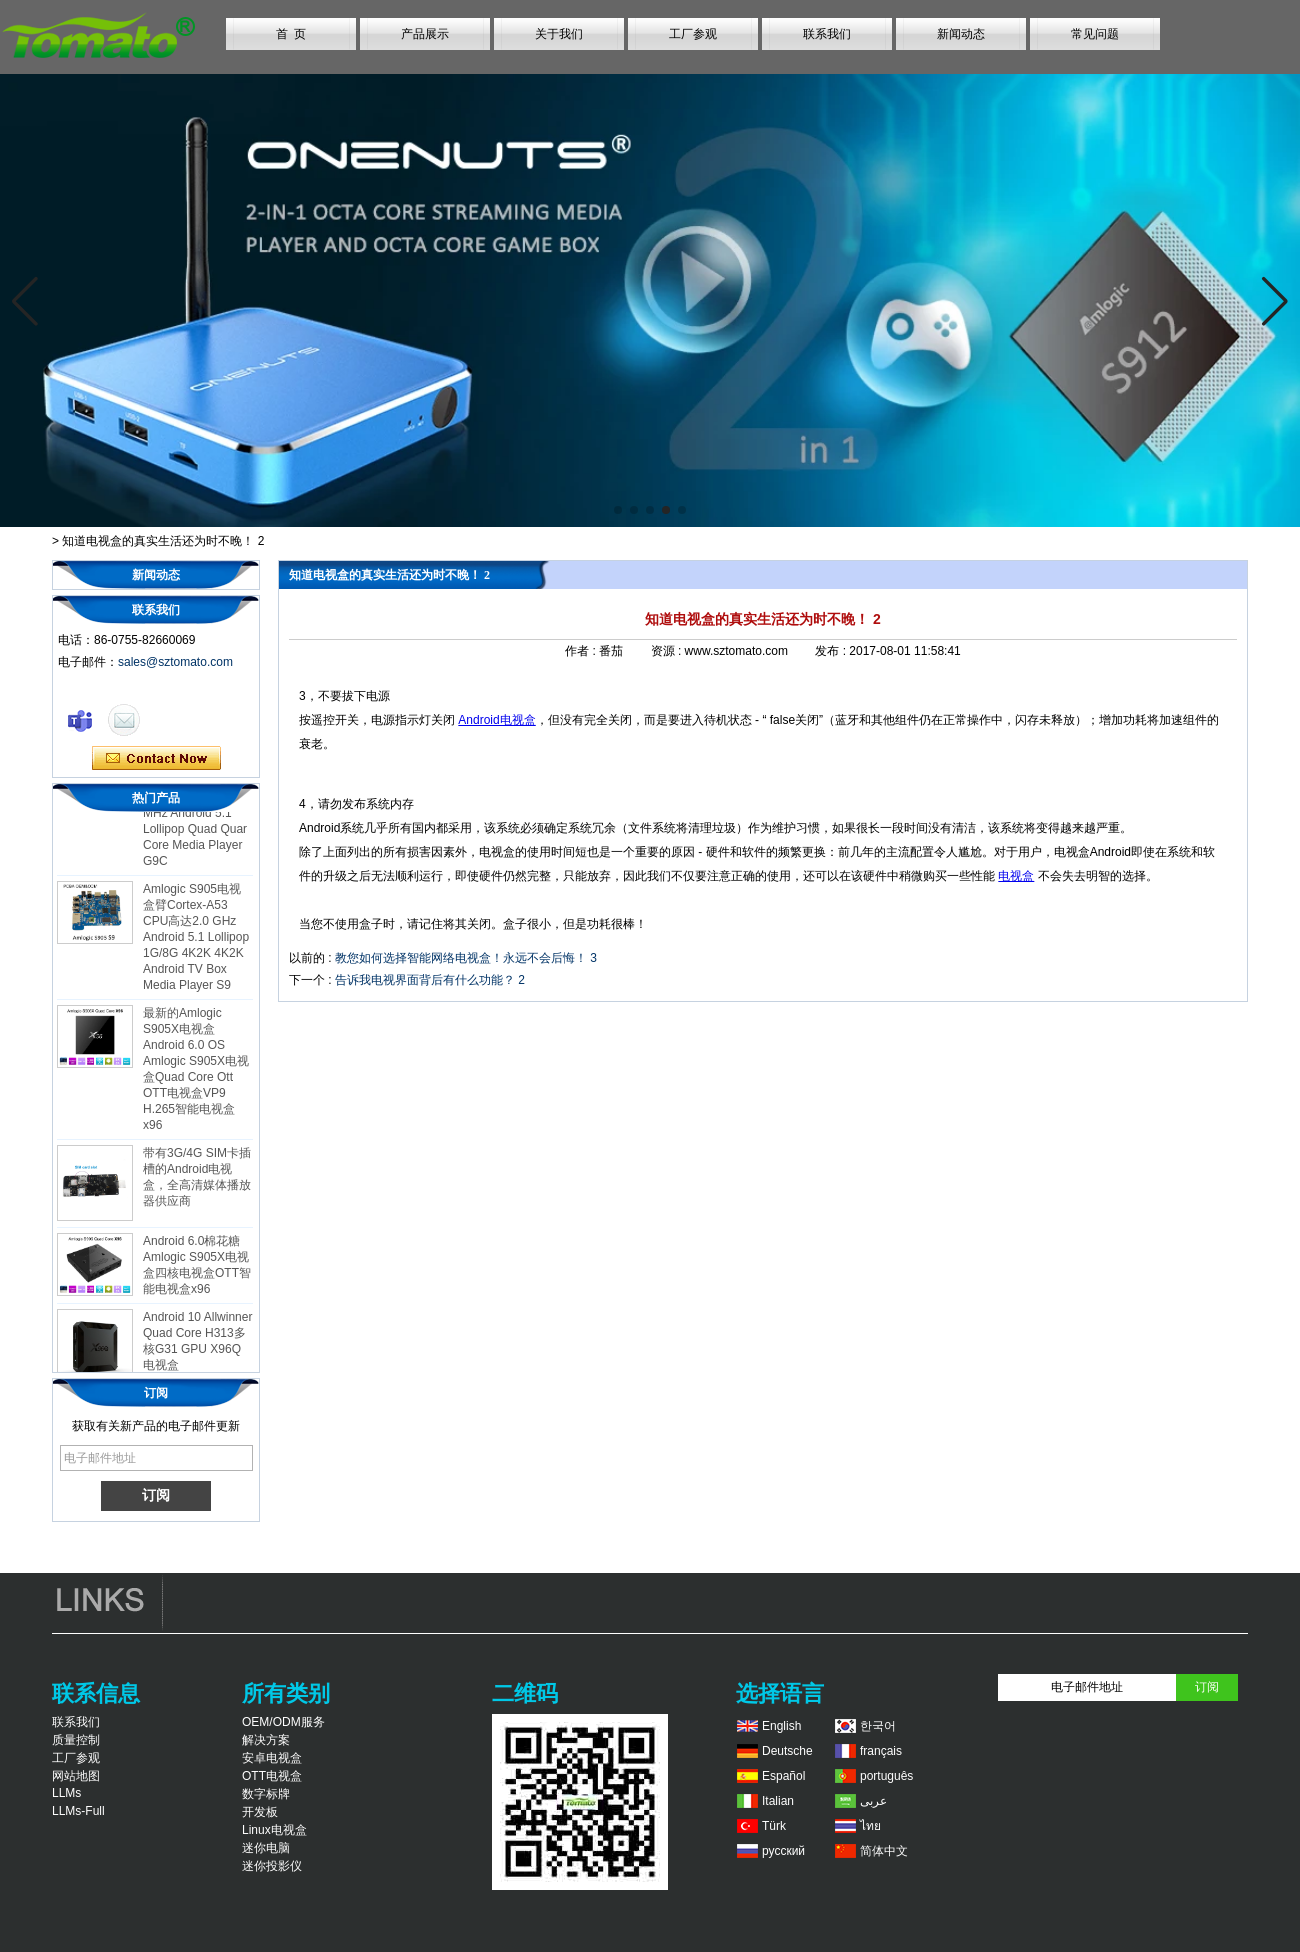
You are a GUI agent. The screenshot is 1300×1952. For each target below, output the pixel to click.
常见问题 (1095, 34)
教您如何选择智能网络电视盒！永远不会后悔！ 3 (466, 958)
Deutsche (787, 1751)
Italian (778, 1801)
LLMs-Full (78, 1811)
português (886, 1776)
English (781, 1726)
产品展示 (425, 34)
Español (783, 1776)
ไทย (870, 1826)
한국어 (878, 1726)
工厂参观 (693, 34)
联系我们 (827, 34)
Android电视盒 (496, 720)
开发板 (260, 1812)
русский (783, 1851)
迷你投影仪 (272, 1866)
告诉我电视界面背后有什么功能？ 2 (430, 980)
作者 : (582, 651)
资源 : (668, 651)
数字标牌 (266, 1794)
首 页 (291, 34)
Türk (774, 1826)
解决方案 (266, 1740)
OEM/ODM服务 (283, 1722)
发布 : (832, 651)
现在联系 (156, 759)
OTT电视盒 (272, 1776)
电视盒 (1016, 876)
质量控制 (76, 1740)
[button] (618, 510)
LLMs (66, 1793)
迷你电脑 (266, 1848)
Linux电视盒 (274, 1830)
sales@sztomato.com (175, 662)
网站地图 (76, 1776)
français (881, 1751)
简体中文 (884, 1851)
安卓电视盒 (272, 1758)
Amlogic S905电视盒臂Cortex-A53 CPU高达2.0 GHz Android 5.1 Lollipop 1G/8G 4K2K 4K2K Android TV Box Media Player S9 (196, 941)
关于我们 (559, 34)
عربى (873, 1801)
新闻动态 (961, 34)
